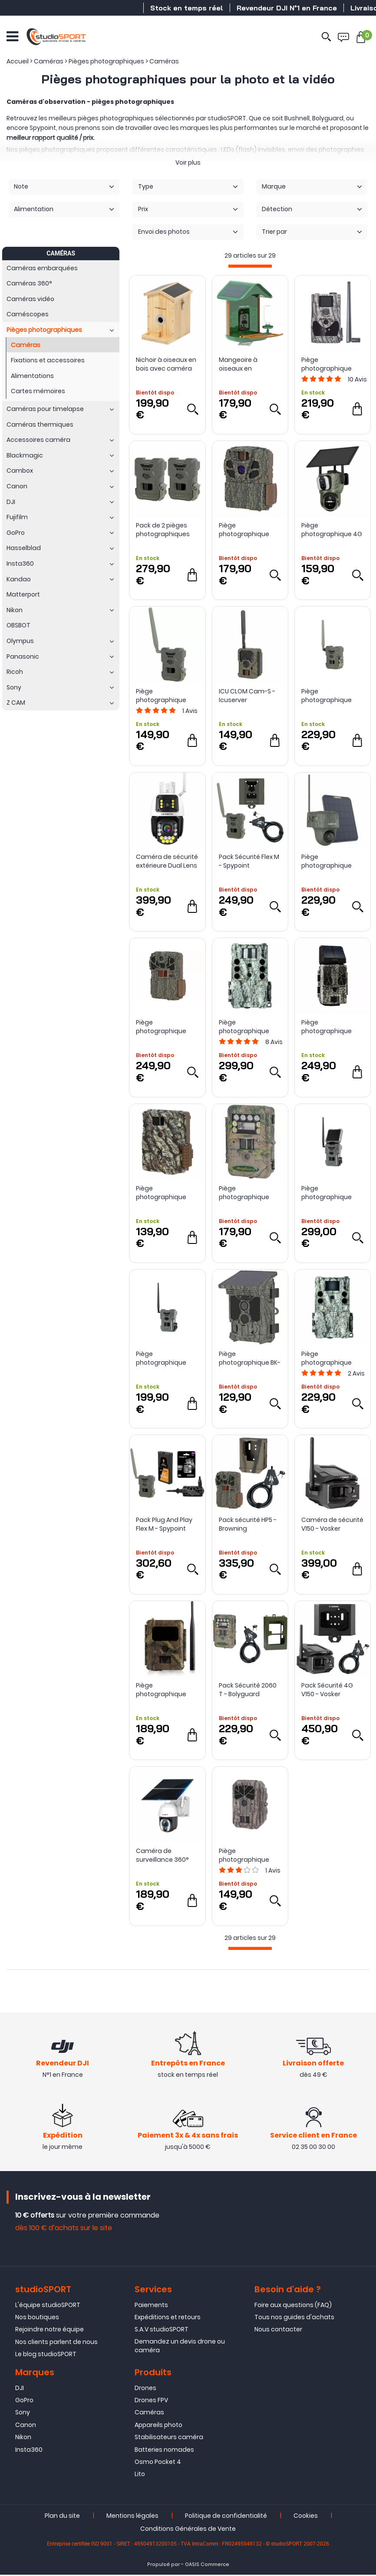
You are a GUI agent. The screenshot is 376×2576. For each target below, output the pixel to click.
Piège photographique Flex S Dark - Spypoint (326, 1192)
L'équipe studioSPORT (47, 2306)
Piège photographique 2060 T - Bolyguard (247, 1192)
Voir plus (188, 162)
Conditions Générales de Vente (188, 2530)
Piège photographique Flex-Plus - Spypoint (330, 695)
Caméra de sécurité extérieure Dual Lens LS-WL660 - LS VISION (167, 861)
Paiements (151, 2306)
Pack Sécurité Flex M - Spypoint (249, 861)
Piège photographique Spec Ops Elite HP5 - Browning (165, 1026)
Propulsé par (163, 2566)
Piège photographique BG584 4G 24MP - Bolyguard (327, 364)
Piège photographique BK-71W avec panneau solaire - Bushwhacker (249, 1358)
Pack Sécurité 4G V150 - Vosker (327, 1689)
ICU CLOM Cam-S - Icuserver (247, 695)
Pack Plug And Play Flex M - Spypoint (164, 1524)
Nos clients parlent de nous (56, 2343)
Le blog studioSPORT (45, 2355)
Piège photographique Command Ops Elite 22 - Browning (166, 1192)
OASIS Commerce (207, 2566)
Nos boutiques (37, 2318)
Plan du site (62, 2517)
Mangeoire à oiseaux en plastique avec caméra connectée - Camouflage (249, 364)
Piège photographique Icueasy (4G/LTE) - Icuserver (164, 1689)
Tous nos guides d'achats (294, 2318)
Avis (357, 379)
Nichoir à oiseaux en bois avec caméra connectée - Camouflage (166, 364)
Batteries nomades (164, 2451)
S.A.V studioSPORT (161, 2330)
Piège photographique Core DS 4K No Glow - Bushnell (248, 1026)
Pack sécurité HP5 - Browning (248, 1524)
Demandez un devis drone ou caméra (180, 2347)
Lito (140, 2475)
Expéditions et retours (168, 2318)
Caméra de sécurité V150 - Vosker (332, 1524)
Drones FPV (151, 2401)
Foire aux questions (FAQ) (293, 2306)
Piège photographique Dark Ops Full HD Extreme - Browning (248, 529)
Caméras (149, 2413)
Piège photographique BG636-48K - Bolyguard (244, 1855)
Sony (22, 2413)
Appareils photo (158, 2426)
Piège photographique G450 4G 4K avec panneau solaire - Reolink (328, 861)
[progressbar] (250, 266)
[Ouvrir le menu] (12, 35)
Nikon (23, 2438)
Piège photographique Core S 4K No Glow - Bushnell (330, 1358)
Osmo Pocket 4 (158, 2463)
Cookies (306, 2517)
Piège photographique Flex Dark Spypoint (163, 1358)
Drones (145, 2389)
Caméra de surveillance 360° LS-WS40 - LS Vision (165, 1855)
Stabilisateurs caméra (169, 2438)
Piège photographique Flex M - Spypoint (161, 695)
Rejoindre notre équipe (49, 2330)
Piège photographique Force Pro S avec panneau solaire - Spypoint (328, 1026)
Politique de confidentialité (226, 2517)
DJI (19, 2389)
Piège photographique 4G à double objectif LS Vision (331, 529)
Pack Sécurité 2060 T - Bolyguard (248, 1689)
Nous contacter (278, 2330)
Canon (25, 2426)
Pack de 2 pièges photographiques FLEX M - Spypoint (163, 529)
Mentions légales (132, 2517)
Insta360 (29, 2451)
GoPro (24, 2401)
